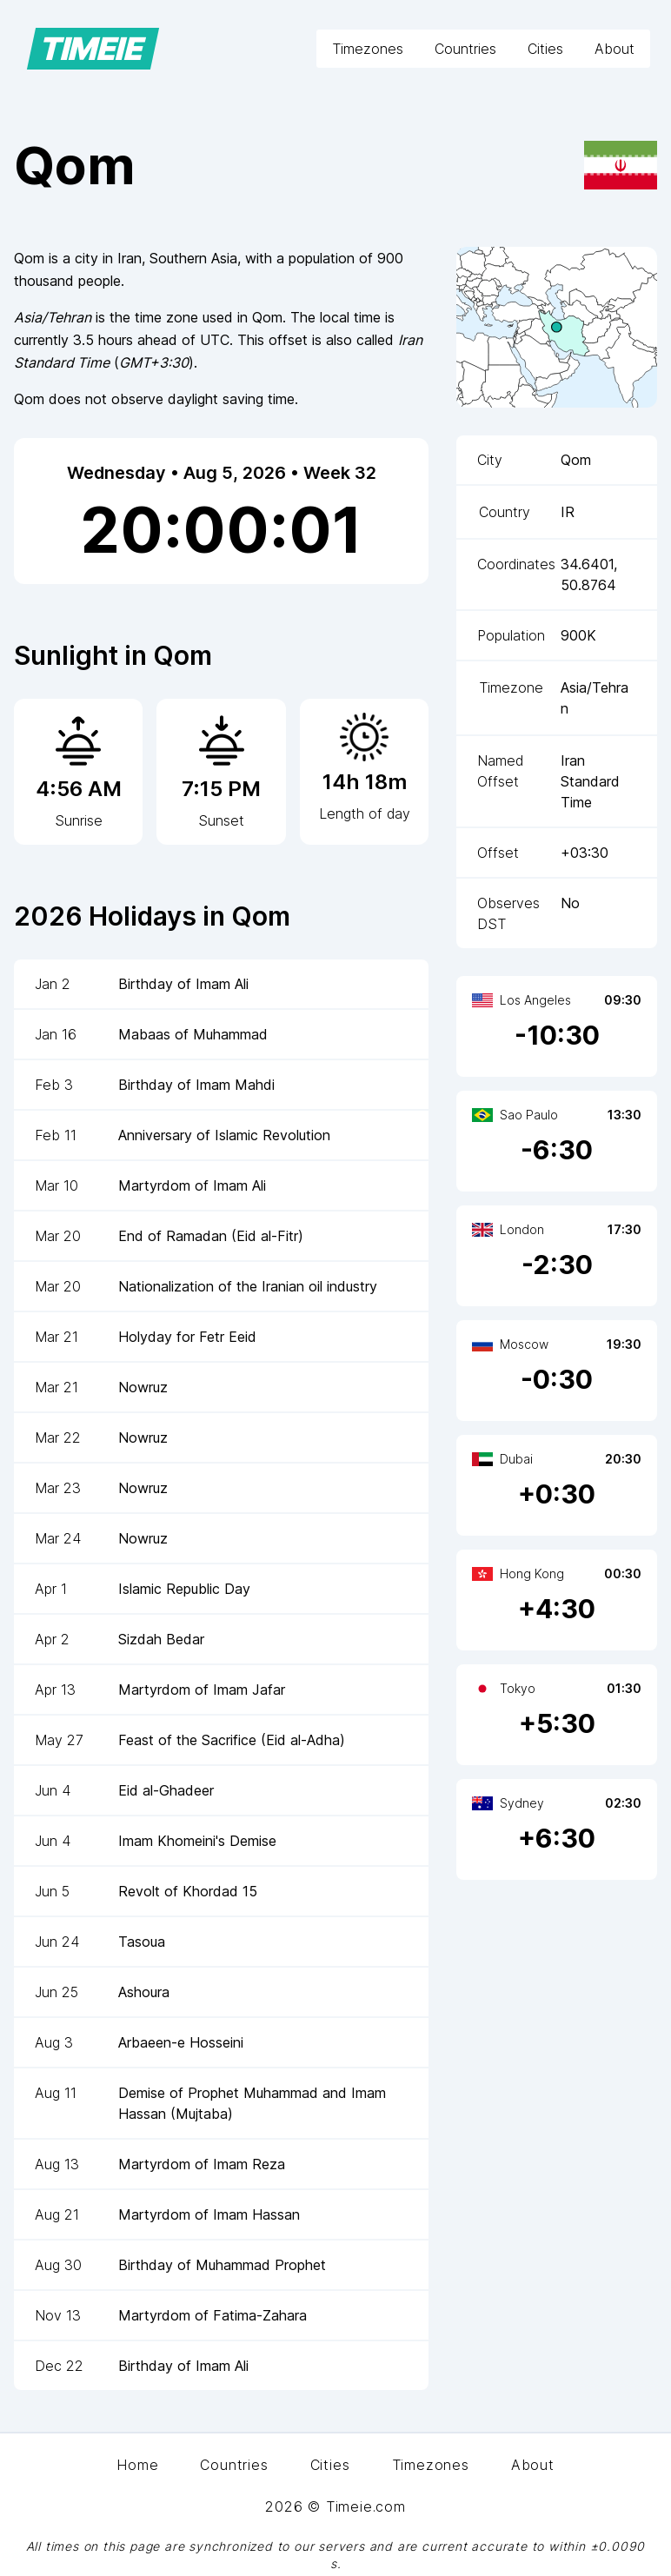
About (614, 48)
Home (137, 2464)
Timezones (367, 48)
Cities (545, 48)
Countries (465, 48)
